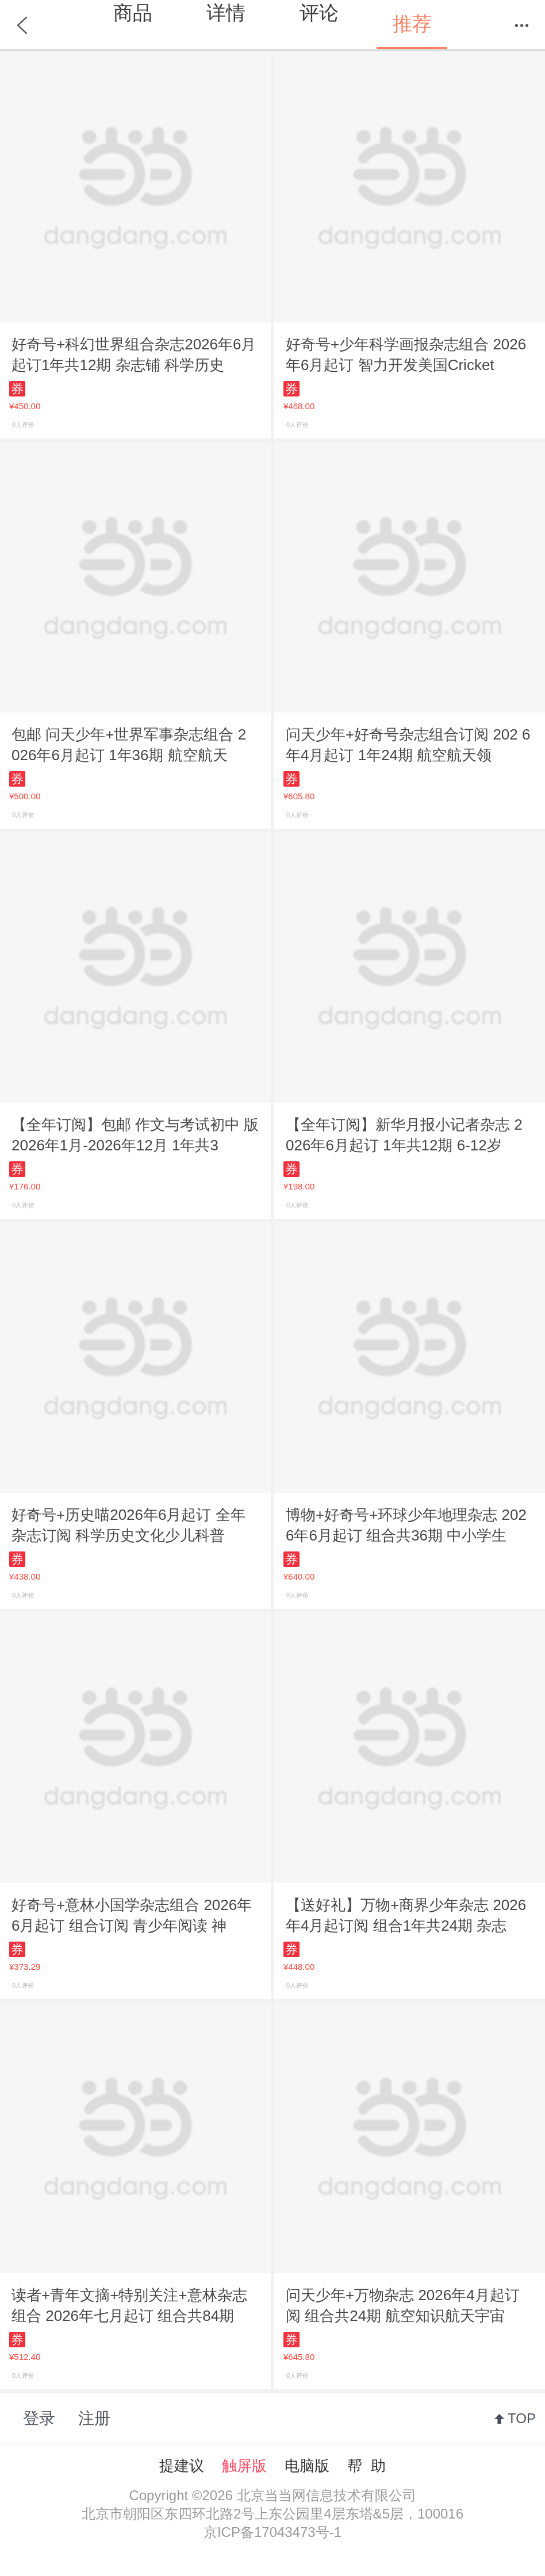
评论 (319, 13)
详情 (225, 13)
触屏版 (244, 2465)
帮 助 (366, 2465)
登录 (39, 2418)
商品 (132, 13)
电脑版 (307, 2465)
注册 (94, 2418)
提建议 (181, 2465)
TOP (522, 2418)
